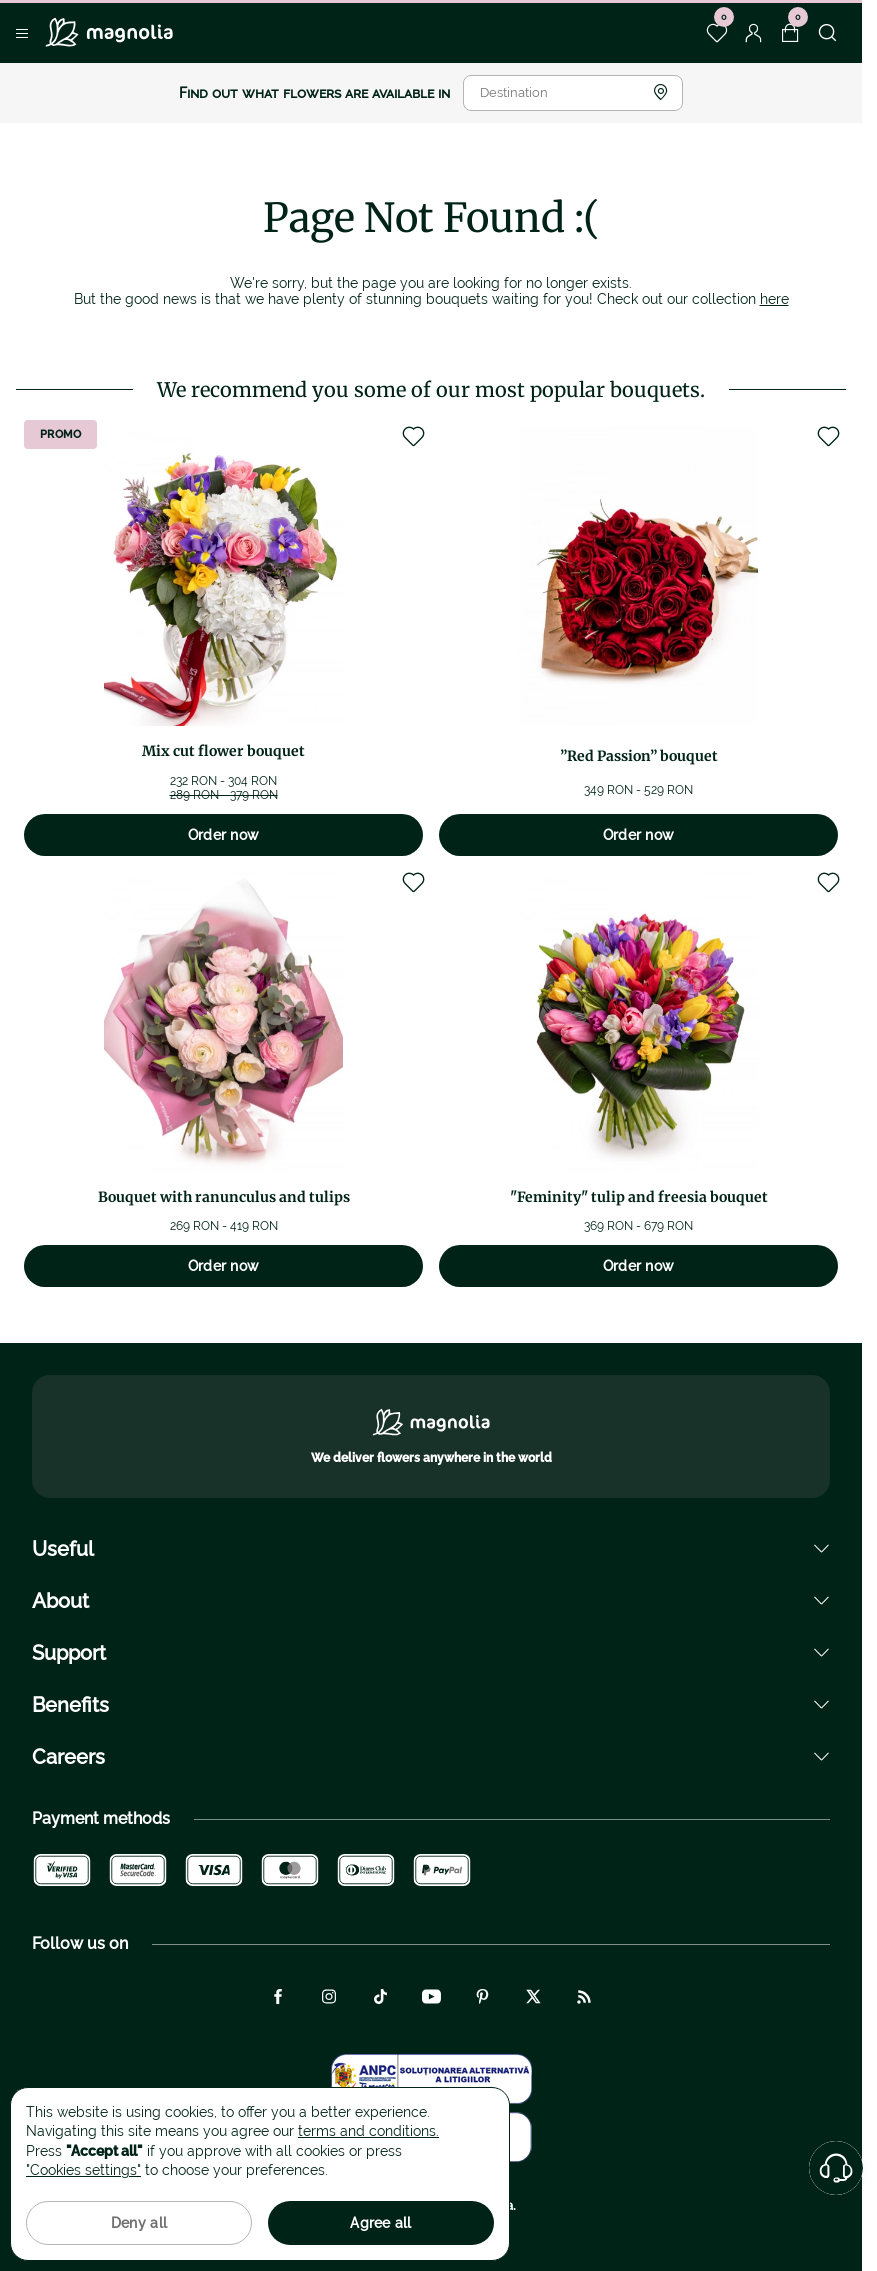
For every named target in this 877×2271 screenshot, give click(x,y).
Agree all (381, 2223)
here (774, 299)
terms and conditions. (368, 2131)
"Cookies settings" (83, 2170)
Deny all (139, 2223)
